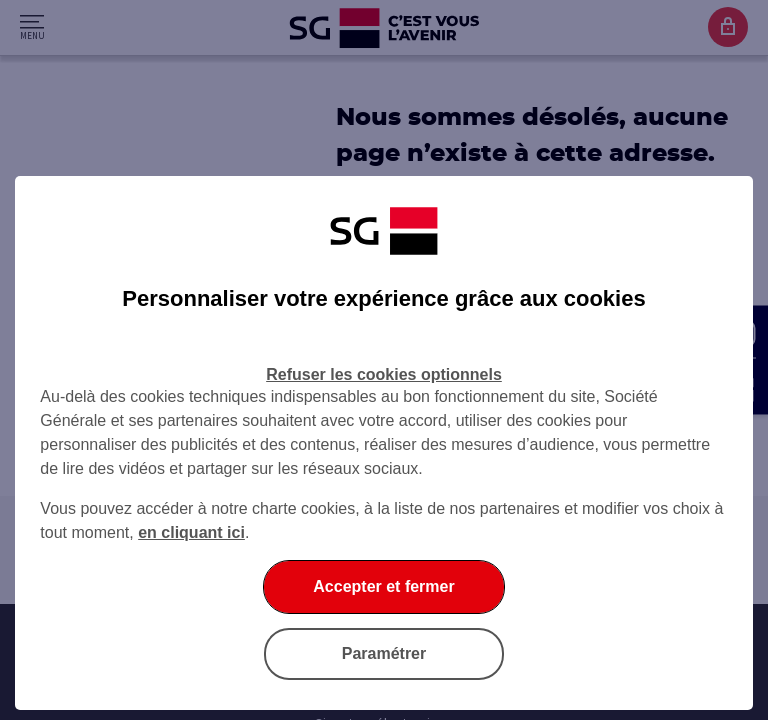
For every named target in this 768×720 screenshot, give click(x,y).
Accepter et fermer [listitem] (383, 586)
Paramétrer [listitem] (384, 653)
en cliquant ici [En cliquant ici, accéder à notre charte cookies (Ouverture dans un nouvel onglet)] (191, 532)
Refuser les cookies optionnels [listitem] (384, 374)
